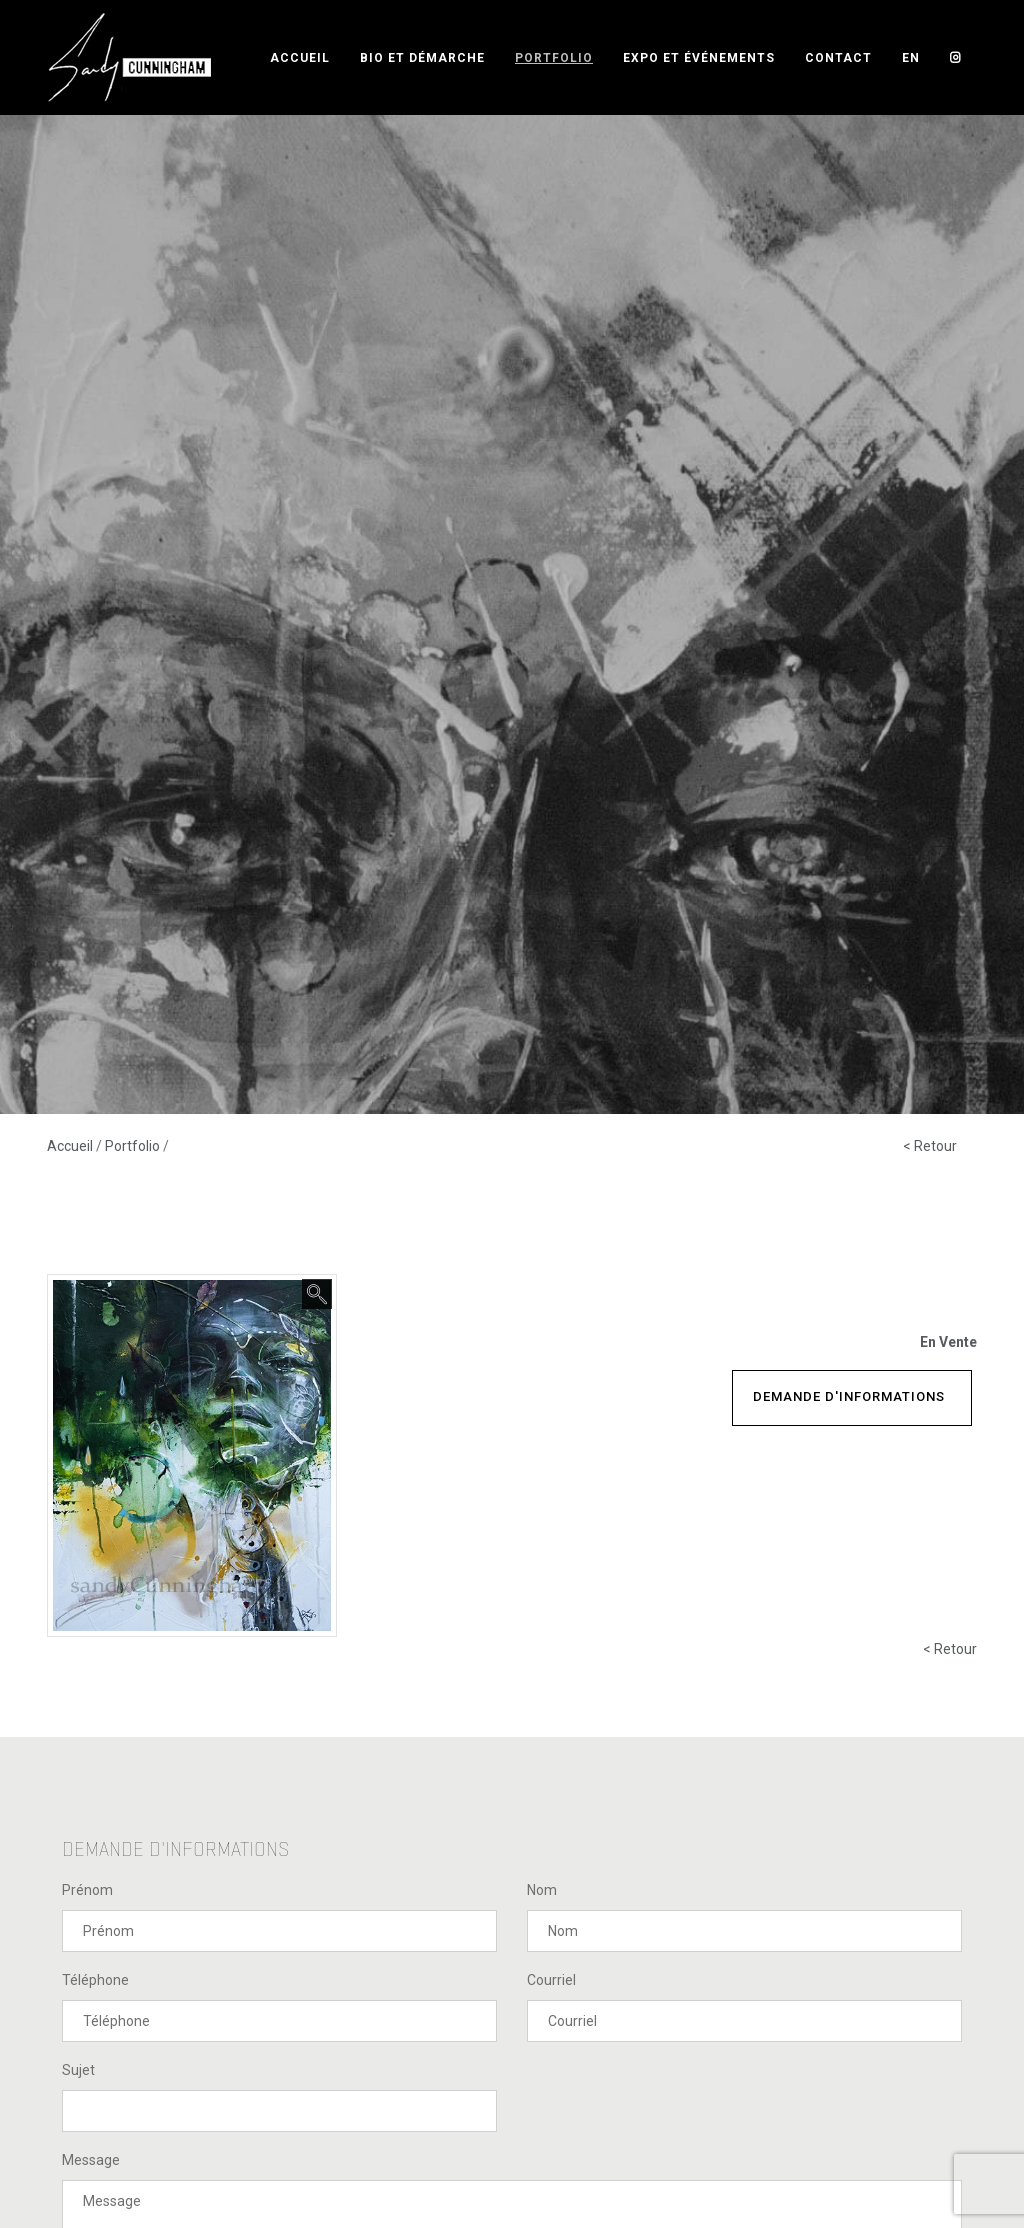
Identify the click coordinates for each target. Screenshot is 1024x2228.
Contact (838, 58)
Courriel (551, 1980)
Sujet (78, 2070)
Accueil (300, 58)
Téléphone (95, 1980)
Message (91, 2160)
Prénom (87, 1890)
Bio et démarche (422, 58)
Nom (542, 1890)
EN (911, 58)
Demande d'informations (849, 1396)
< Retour (930, 1146)
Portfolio (554, 58)
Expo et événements (699, 58)
